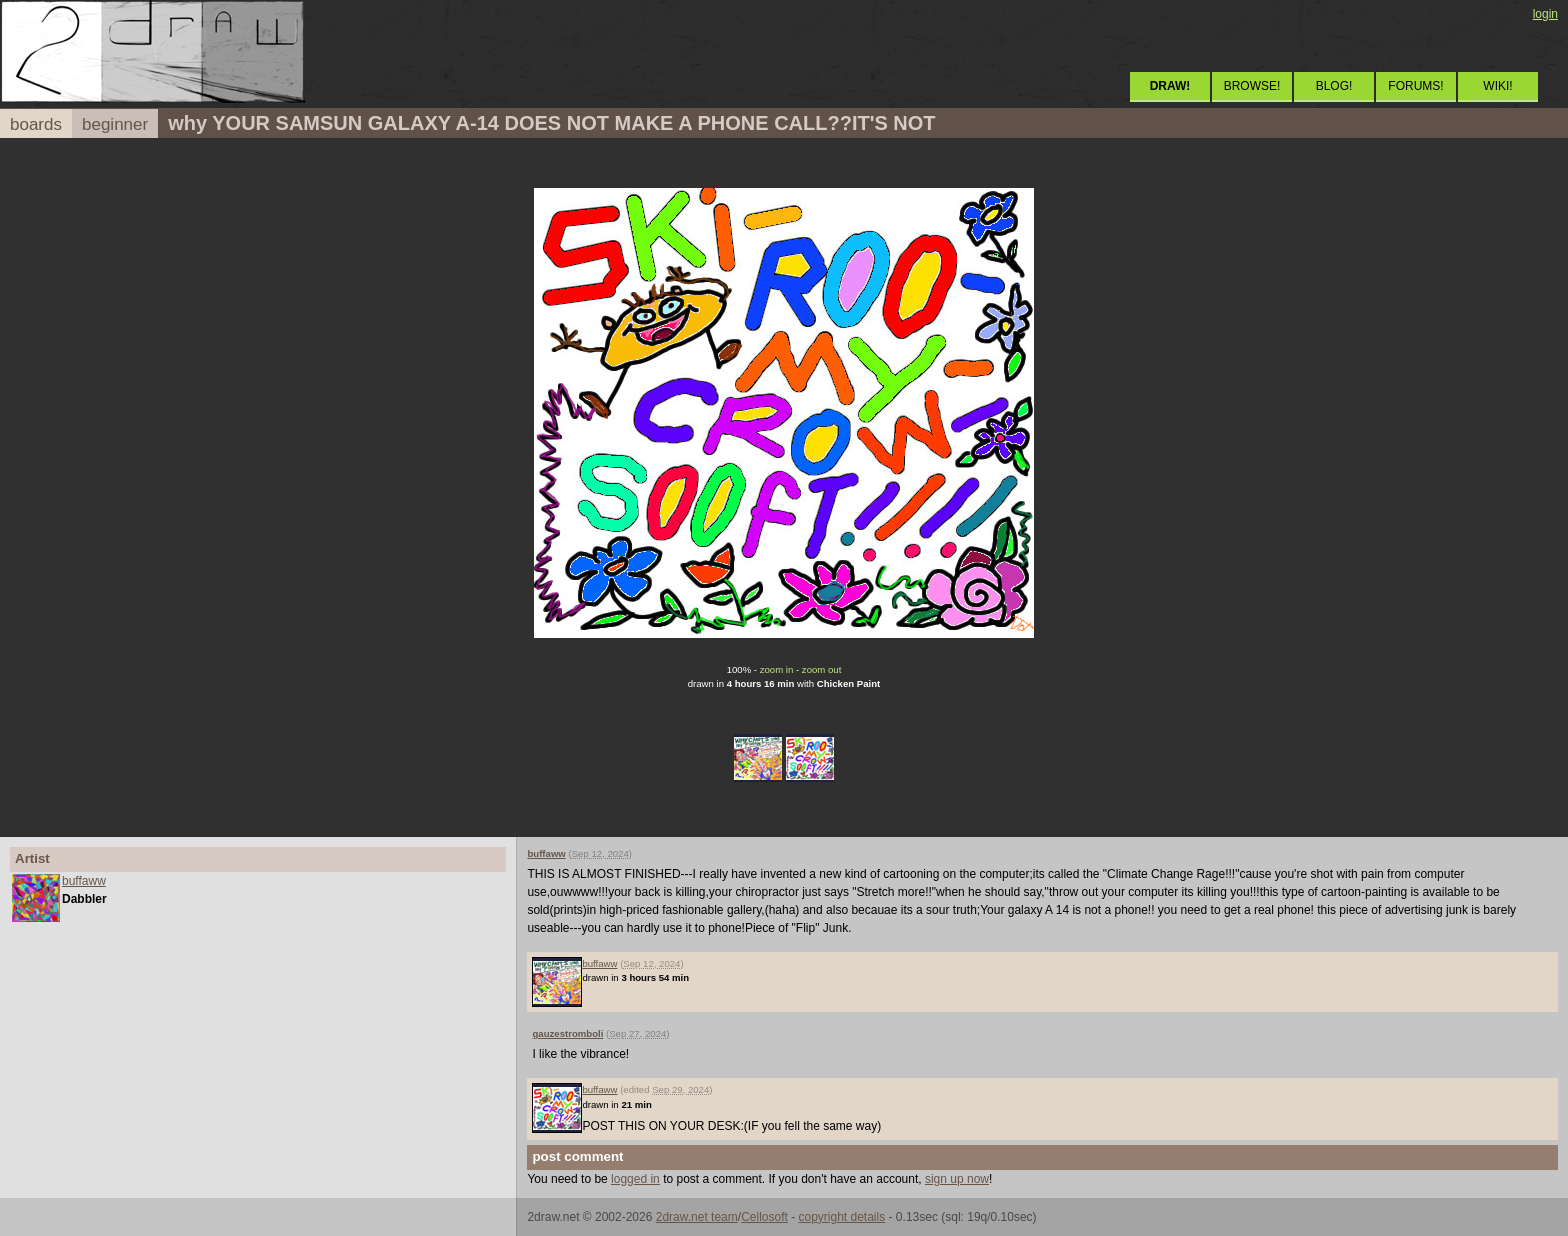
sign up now (957, 1179)
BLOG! (1334, 86)
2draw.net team (697, 1217)
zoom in (777, 669)
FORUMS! (1415, 86)
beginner (115, 124)
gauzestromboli (567, 1033)
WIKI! (1497, 86)
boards (36, 124)
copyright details (841, 1217)
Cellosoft (764, 1217)
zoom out (821, 669)
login (1545, 14)
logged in (635, 1179)
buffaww (84, 881)
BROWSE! (1252, 86)
